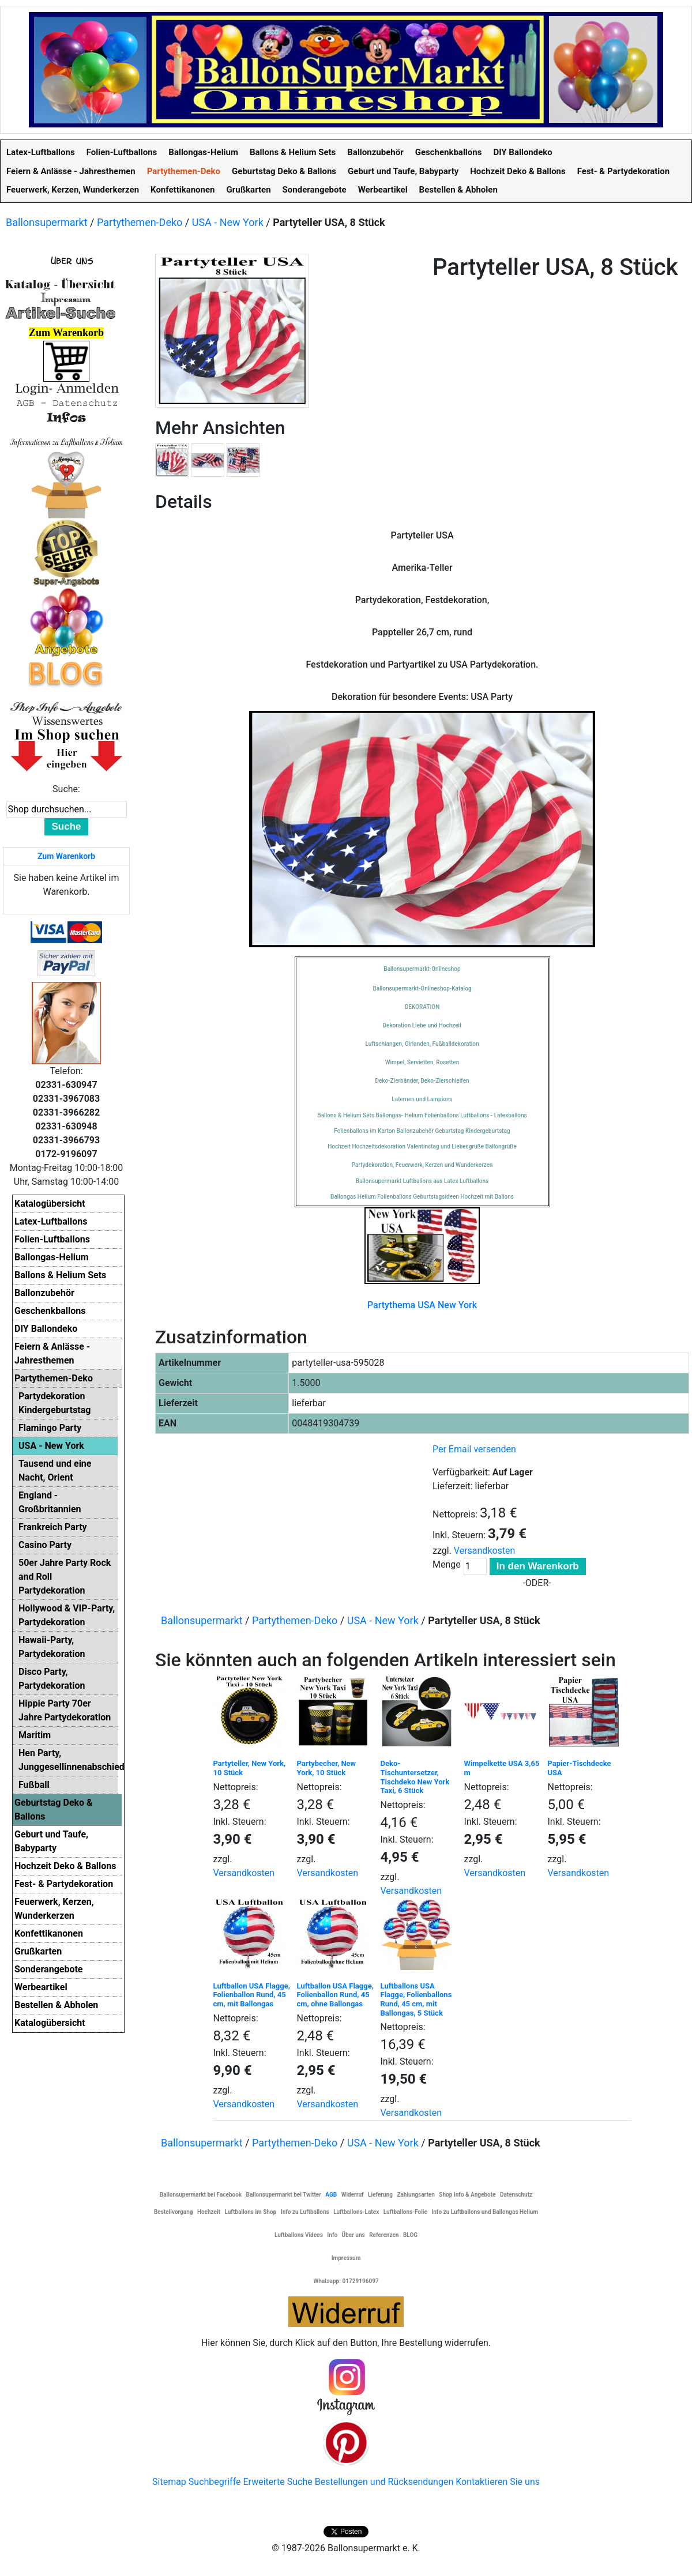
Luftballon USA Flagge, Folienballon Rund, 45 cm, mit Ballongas (251, 1995)
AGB (331, 2194)
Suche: (66, 789)
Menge (446, 1564)
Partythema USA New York (422, 1305)
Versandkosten (485, 1550)
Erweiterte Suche (277, 2481)
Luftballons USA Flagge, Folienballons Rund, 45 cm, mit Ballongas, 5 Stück (416, 1999)
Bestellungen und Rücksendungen (384, 2481)
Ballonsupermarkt (47, 222)
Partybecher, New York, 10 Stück (326, 1768)
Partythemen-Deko (139, 222)
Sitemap (169, 2481)
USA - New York (228, 222)
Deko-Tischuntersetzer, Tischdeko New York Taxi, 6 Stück (415, 1777)
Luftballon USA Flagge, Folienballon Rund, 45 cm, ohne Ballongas (335, 1995)
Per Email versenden (474, 1449)
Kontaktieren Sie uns (498, 2481)
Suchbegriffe (215, 2481)
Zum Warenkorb (66, 856)
